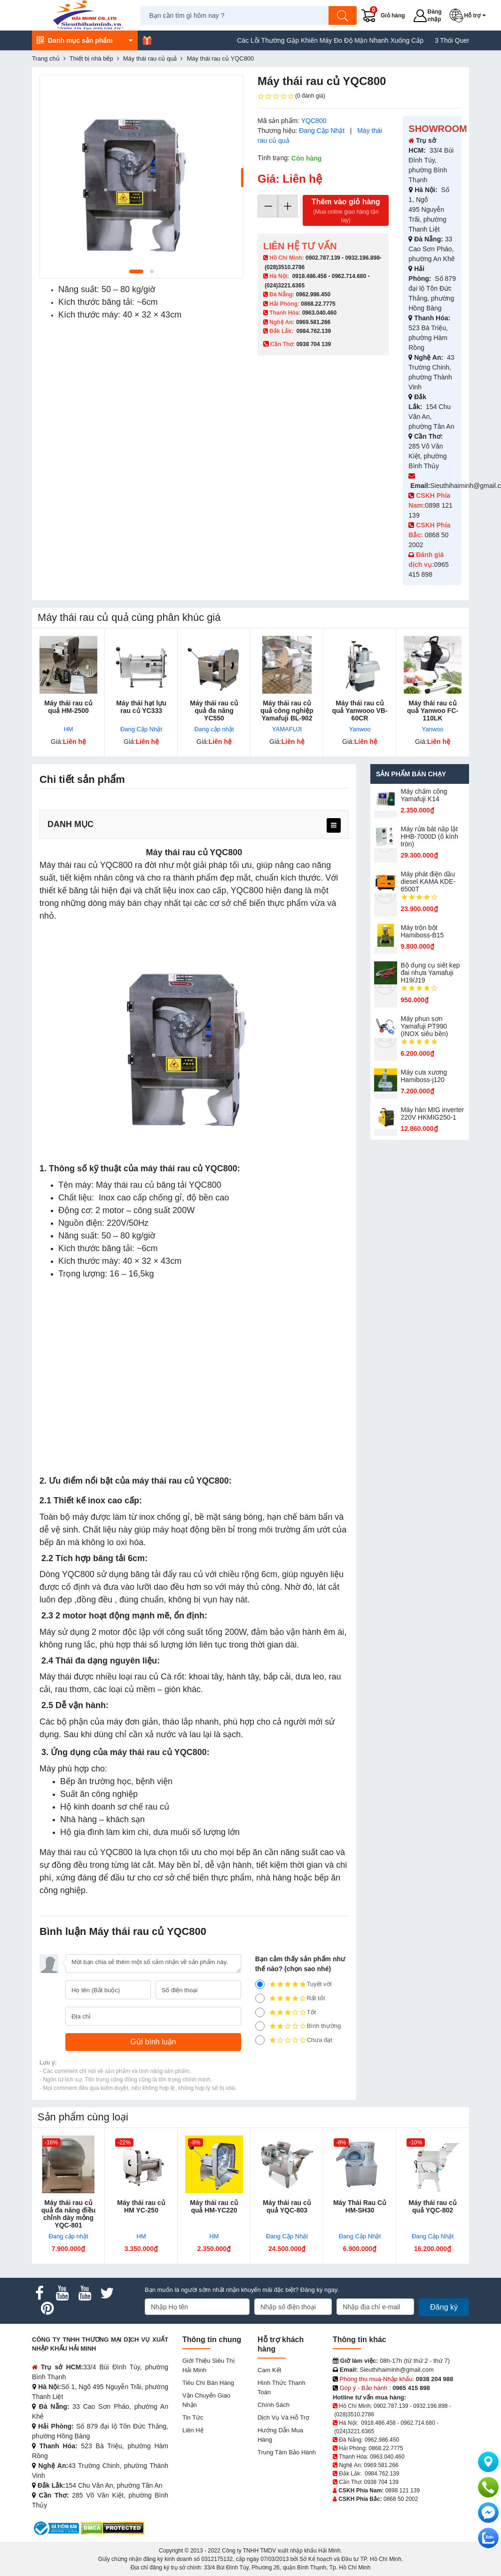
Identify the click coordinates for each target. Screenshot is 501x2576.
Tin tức (192, 2417)
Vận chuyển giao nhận (206, 2400)
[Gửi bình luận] (153, 2042)
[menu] (334, 825)
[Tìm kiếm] (343, 15)
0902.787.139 (322, 258)
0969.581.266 (313, 322)
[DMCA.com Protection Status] (112, 2527)
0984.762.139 (314, 331)
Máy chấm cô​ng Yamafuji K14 (424, 795)
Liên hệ (193, 2430)
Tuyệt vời (293, 1984)
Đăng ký (444, 2307)
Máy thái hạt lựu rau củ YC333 (141, 706)
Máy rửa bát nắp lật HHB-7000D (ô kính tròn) (429, 836)
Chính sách (274, 2404)
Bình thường (298, 2026)
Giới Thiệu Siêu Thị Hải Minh (208, 2365)
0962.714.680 (349, 276)
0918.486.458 (309, 276)
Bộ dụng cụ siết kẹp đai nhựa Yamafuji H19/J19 (430, 972)
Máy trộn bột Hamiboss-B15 (422, 931)
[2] (260, 2026)
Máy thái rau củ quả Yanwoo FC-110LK (432, 710)
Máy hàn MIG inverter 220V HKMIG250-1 (432, 1113)
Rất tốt (290, 1998)
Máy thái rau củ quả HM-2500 (68, 706)
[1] (260, 2040)
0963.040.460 (319, 312)
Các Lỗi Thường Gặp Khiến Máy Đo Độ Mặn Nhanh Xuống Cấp (355, 40)
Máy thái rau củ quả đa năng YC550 (214, 710)
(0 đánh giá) (291, 96)
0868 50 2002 (401, 2499)
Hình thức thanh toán (281, 2387)
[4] (260, 1998)
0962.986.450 (313, 294)
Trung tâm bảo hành (287, 2452)
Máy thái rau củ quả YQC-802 (432, 2206)
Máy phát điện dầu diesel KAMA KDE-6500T (428, 881)
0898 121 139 (402, 2490)
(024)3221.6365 (285, 285)
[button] (469, 15)
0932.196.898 (362, 258)
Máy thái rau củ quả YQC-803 (287, 2206)
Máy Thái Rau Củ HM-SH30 (359, 2206)
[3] (260, 2012)
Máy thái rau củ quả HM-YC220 (214, 2206)
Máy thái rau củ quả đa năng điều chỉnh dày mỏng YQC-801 (68, 2214)
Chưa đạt (293, 2040)
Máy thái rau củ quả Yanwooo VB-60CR (359, 710)
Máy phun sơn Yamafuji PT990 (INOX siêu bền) (424, 1026)
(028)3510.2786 (285, 267)
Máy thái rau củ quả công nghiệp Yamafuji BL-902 (286, 710)
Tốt (285, 2012)
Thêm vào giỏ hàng (346, 211)
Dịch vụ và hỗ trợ (283, 2417)
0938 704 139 (381, 2482)
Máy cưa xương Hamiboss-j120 (424, 1075)
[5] (260, 1984)
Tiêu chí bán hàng (208, 2382)
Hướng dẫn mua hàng (280, 2435)
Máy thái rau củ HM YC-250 (141, 2206)
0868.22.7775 (318, 304)
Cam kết (269, 2370)
